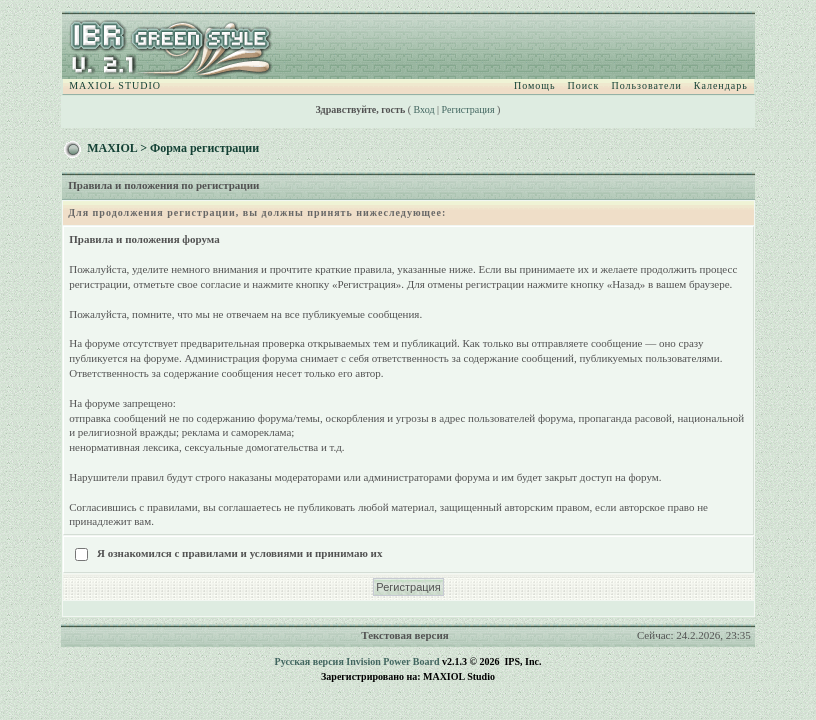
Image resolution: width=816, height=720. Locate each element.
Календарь (721, 85)
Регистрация (468, 109)
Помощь (535, 85)
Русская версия (309, 661)
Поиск (584, 85)
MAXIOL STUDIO (115, 85)
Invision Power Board (392, 661)
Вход (424, 109)
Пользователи (646, 85)
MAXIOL (112, 148)
